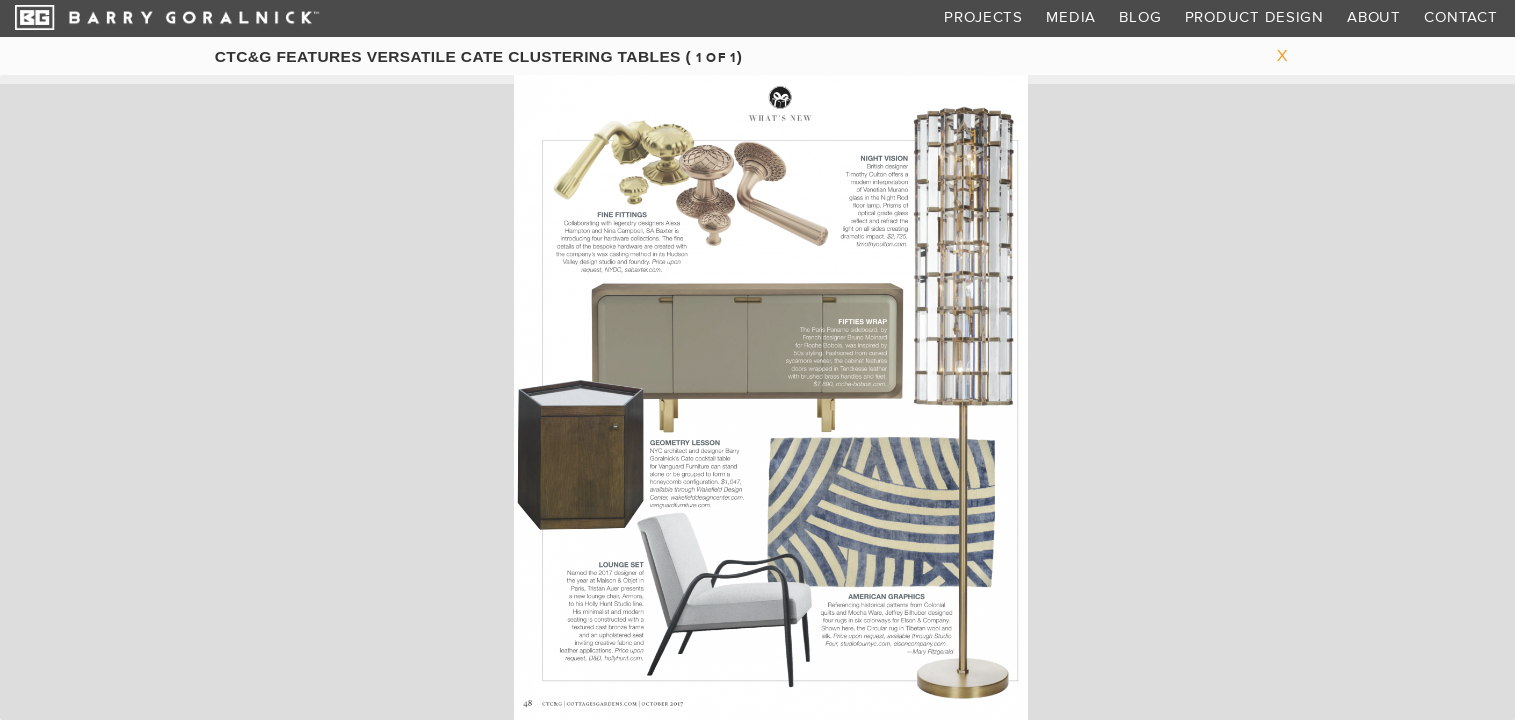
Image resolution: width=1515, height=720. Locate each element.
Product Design (1254, 17)
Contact (1460, 17)
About (1374, 17)
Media (1071, 17)
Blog (1140, 17)
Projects (983, 17)
